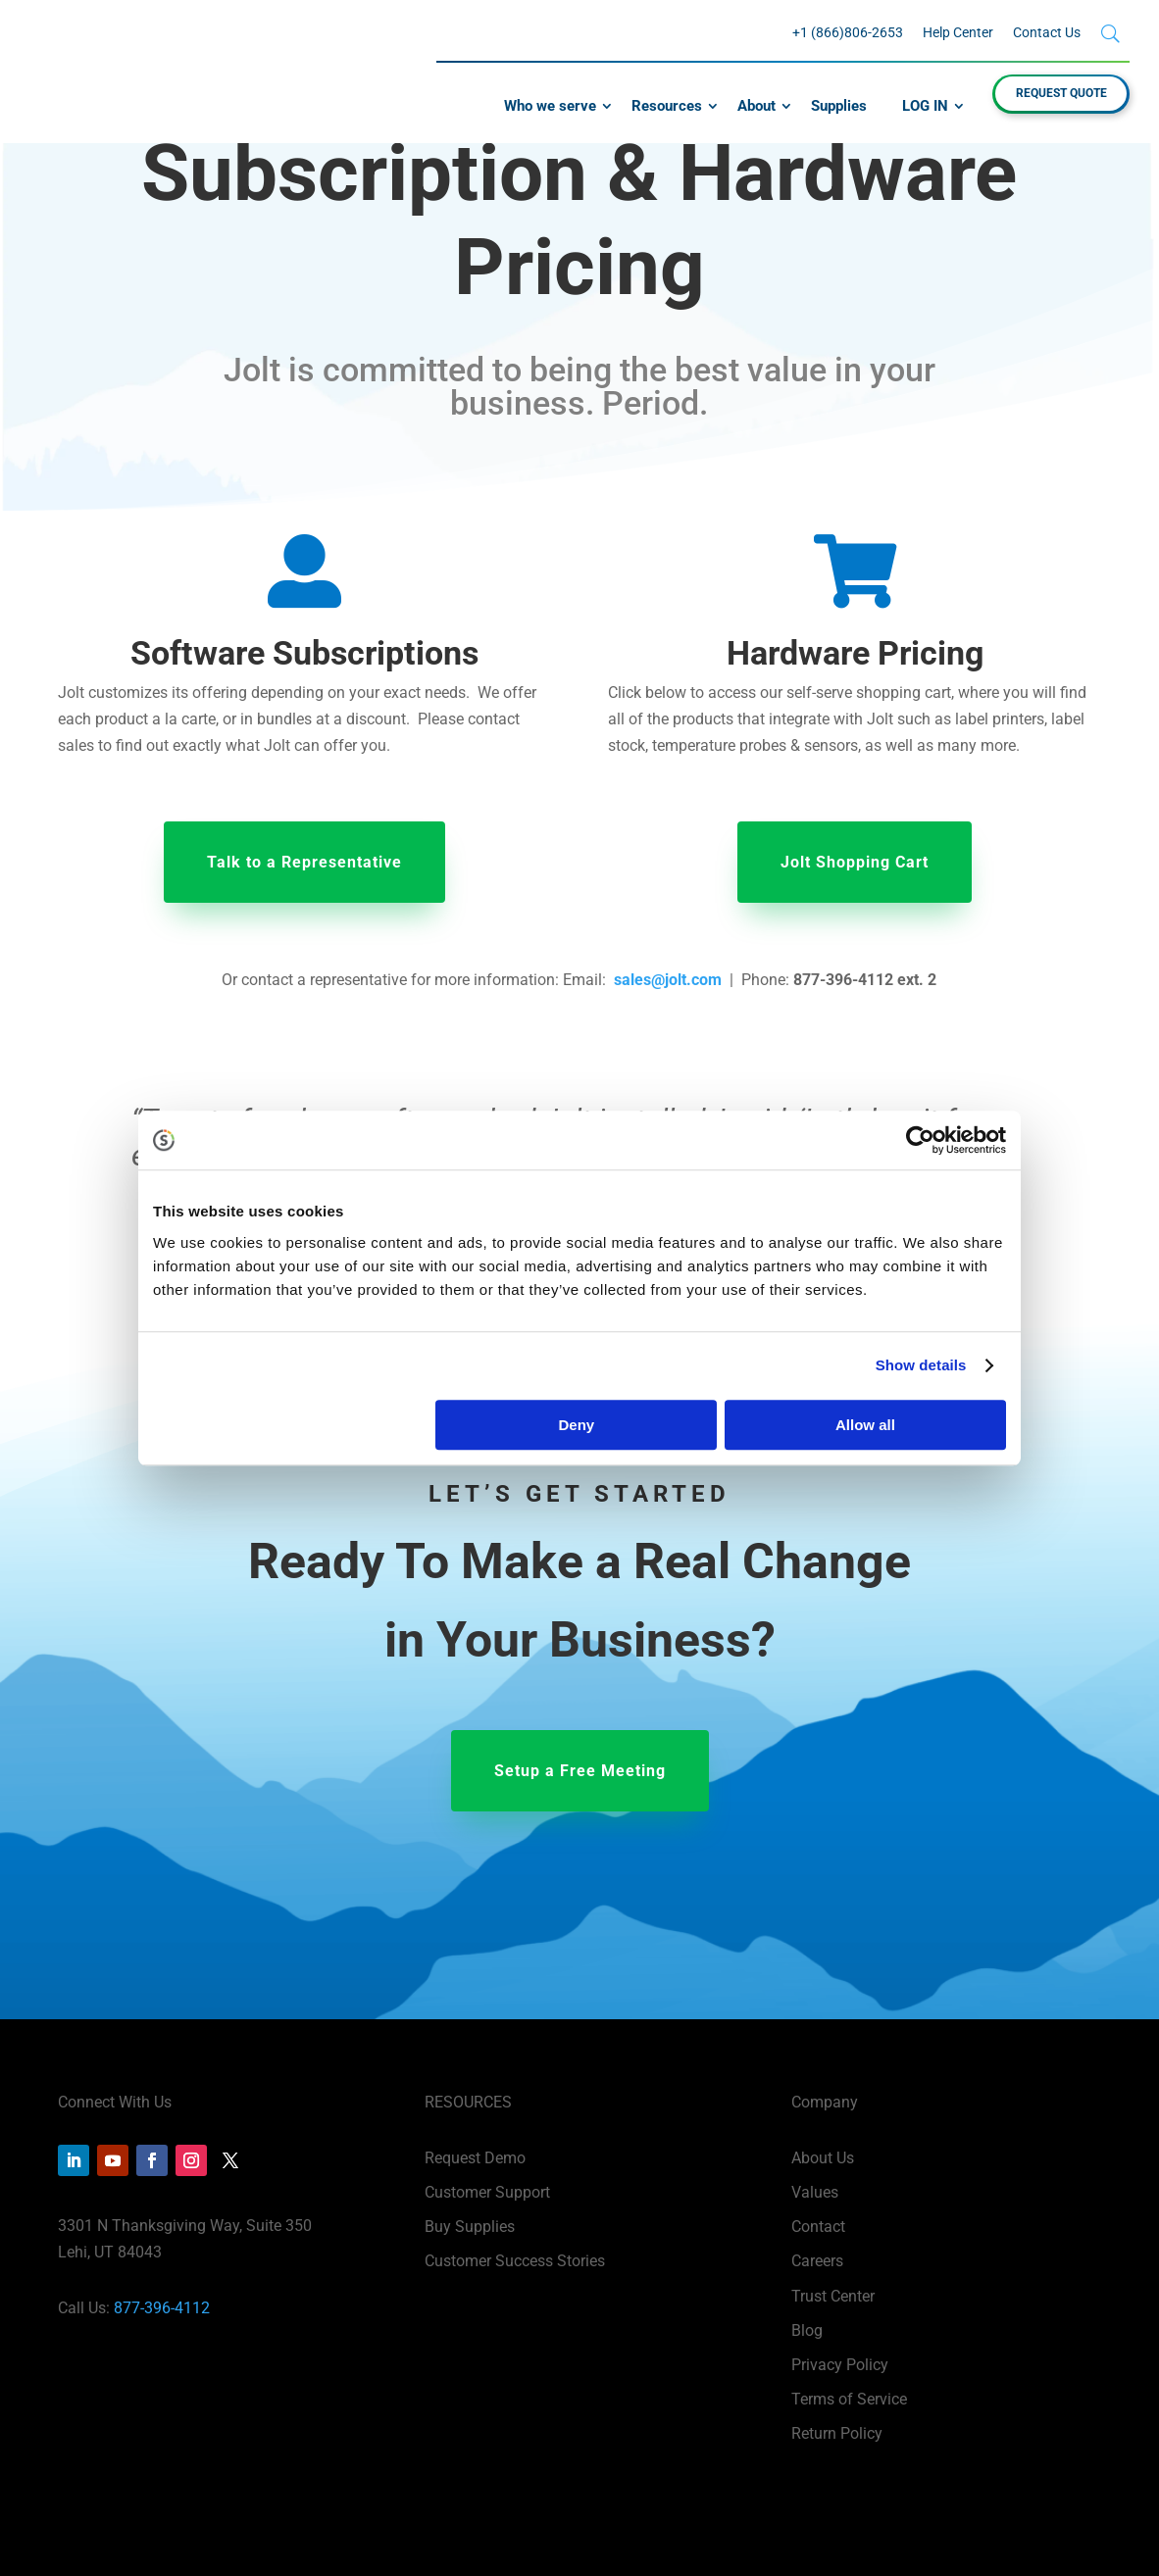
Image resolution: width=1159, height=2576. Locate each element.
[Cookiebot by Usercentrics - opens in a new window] (920, 1140)
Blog (807, 2330)
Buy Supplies (470, 2226)
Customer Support (487, 2192)
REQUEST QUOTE (1061, 93)
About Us (822, 2158)
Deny (577, 1424)
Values (814, 2192)
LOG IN (925, 106)
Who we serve (550, 106)
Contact (818, 2226)
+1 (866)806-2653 (847, 32)
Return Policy (836, 2433)
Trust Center (833, 2296)
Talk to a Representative (304, 862)
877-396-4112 (162, 2308)
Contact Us (1047, 32)
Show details (921, 1365)
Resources (666, 106)
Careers (817, 2261)
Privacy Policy (839, 2364)
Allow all (865, 1424)
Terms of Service (849, 2399)
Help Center (958, 32)
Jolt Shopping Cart (855, 862)
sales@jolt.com (668, 979)
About (756, 106)
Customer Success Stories (515, 2261)
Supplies (839, 106)
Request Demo (475, 2158)
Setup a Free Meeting (580, 1770)
